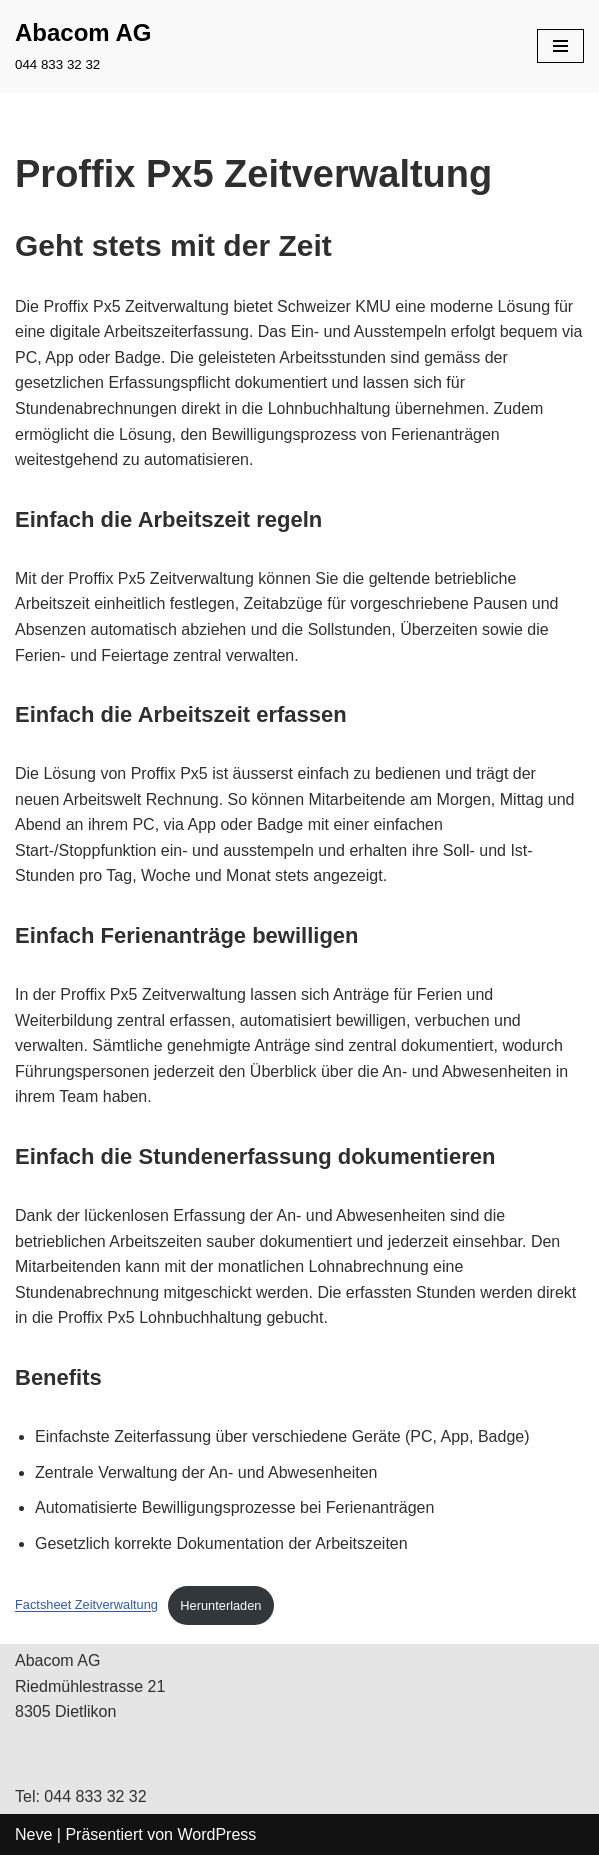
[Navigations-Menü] (560, 46)
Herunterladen (220, 1605)
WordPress (216, 1834)
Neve (33, 1834)
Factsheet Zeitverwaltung (86, 1605)
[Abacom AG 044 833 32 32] (83, 46)
